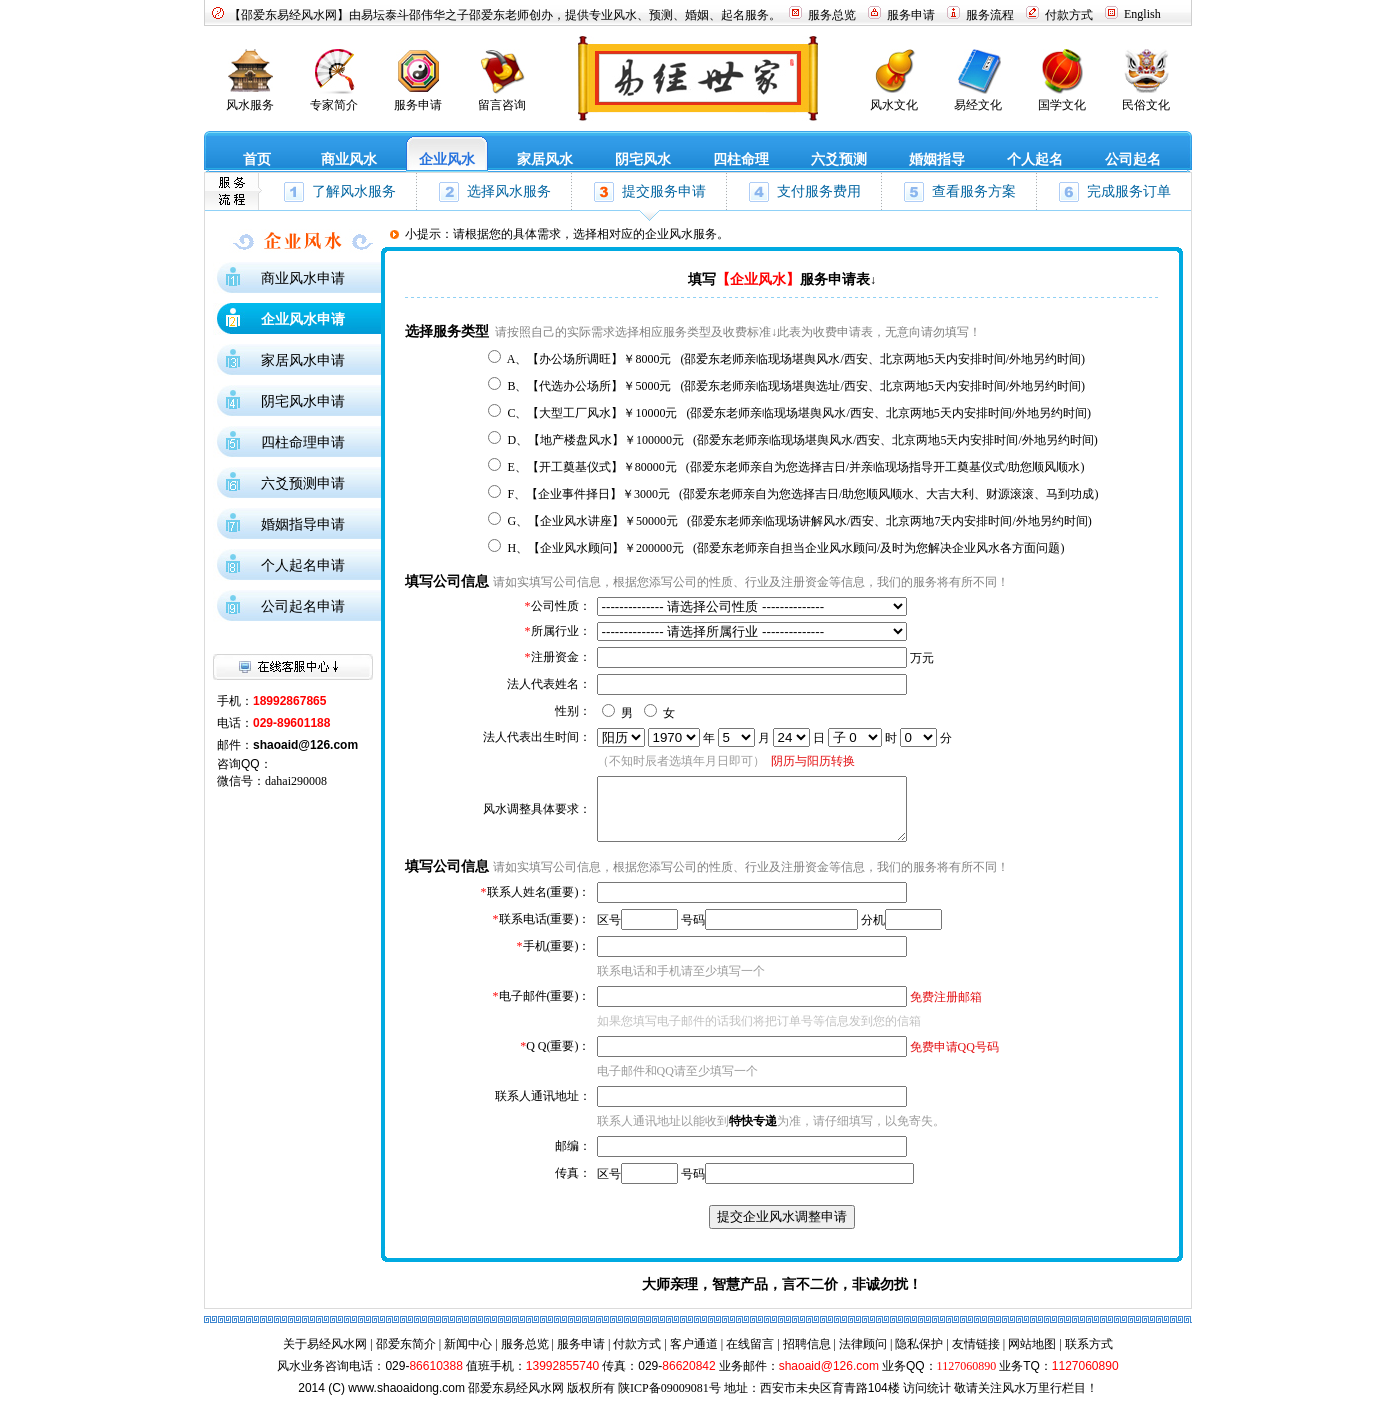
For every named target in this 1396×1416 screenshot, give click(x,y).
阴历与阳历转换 (813, 761)
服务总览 (525, 1356)
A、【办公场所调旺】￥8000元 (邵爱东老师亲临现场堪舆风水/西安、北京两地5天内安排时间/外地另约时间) (796, 359)
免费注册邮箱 (946, 1009)
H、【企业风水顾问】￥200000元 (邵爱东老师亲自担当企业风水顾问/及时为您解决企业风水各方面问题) (785, 548)
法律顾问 (863, 1356)
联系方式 (1089, 1356)
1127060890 (967, 1378)
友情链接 (976, 1356)
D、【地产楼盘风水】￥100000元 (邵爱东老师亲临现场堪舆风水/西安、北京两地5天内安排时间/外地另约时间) (802, 440)
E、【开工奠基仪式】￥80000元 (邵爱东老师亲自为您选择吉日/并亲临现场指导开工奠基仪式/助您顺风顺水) (795, 467)
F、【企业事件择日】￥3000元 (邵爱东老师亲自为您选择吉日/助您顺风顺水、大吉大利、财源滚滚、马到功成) (802, 494)
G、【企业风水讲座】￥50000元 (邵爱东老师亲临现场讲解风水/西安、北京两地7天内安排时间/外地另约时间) (799, 521)
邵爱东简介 (406, 1356)
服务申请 (581, 1356)
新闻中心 (468, 1356)
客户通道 (694, 1356)
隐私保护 (919, 1356)
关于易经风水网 (325, 1356)
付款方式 (637, 1356)
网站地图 (1032, 1356)
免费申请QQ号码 (954, 1059)
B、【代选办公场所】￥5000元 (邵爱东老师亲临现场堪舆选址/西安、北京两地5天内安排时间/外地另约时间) (796, 386)
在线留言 (750, 1356)
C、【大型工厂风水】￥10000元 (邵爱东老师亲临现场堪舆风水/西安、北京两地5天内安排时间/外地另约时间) (799, 413)
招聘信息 (807, 1356)
